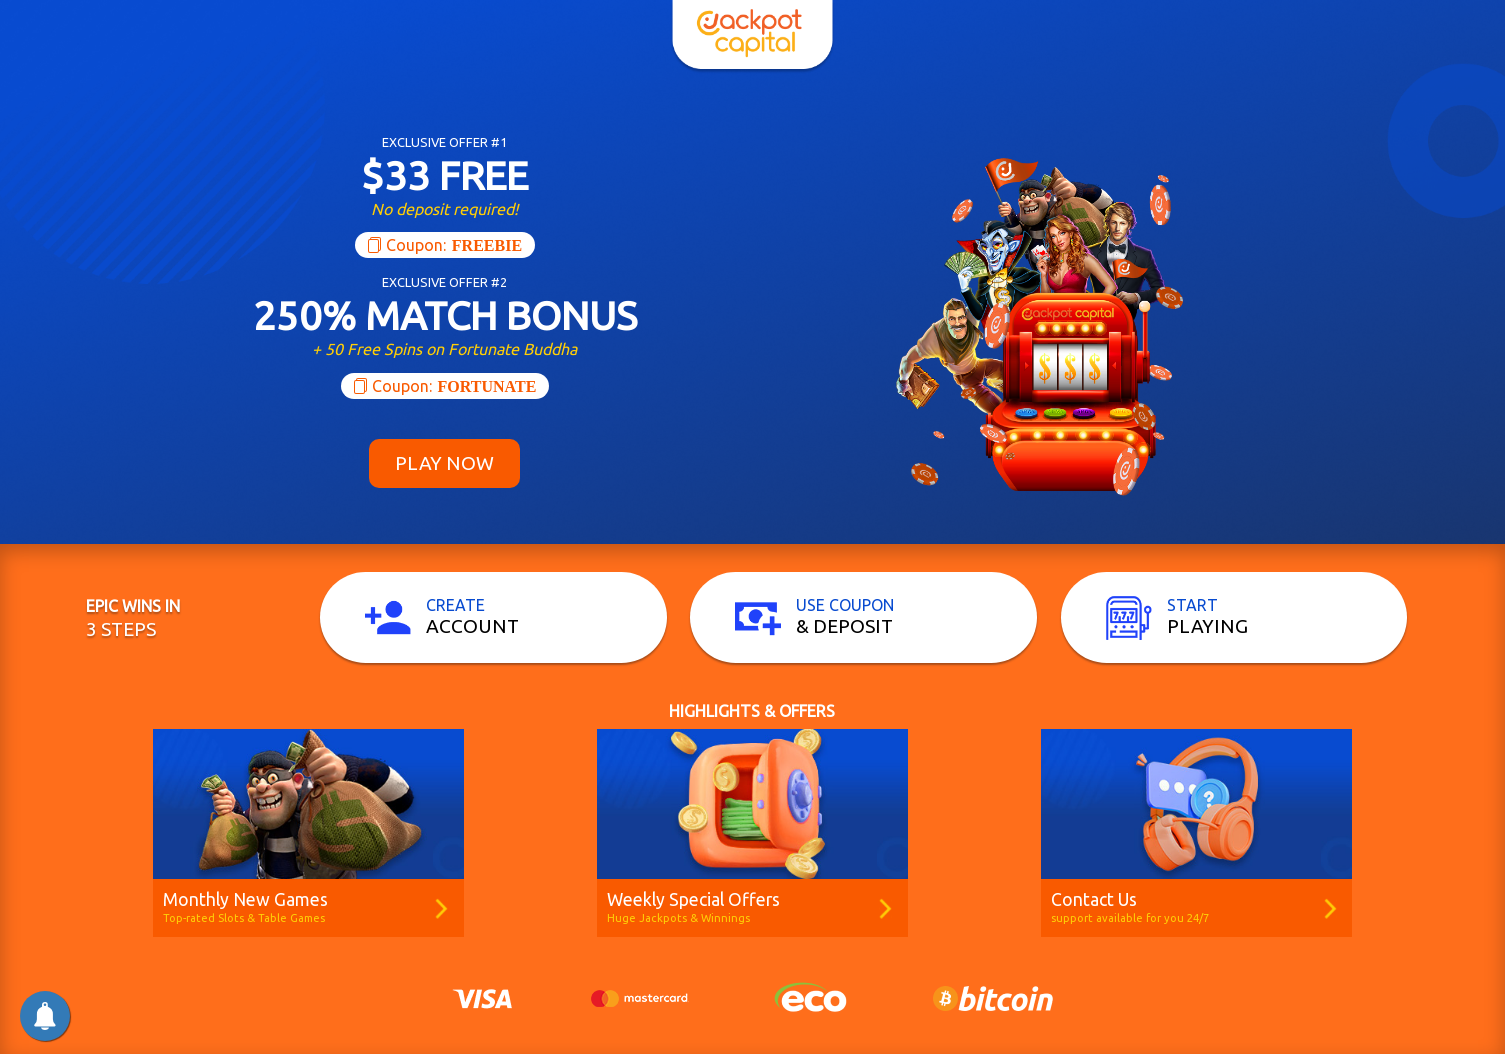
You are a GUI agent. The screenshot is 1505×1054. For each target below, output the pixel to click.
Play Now (444, 463)
